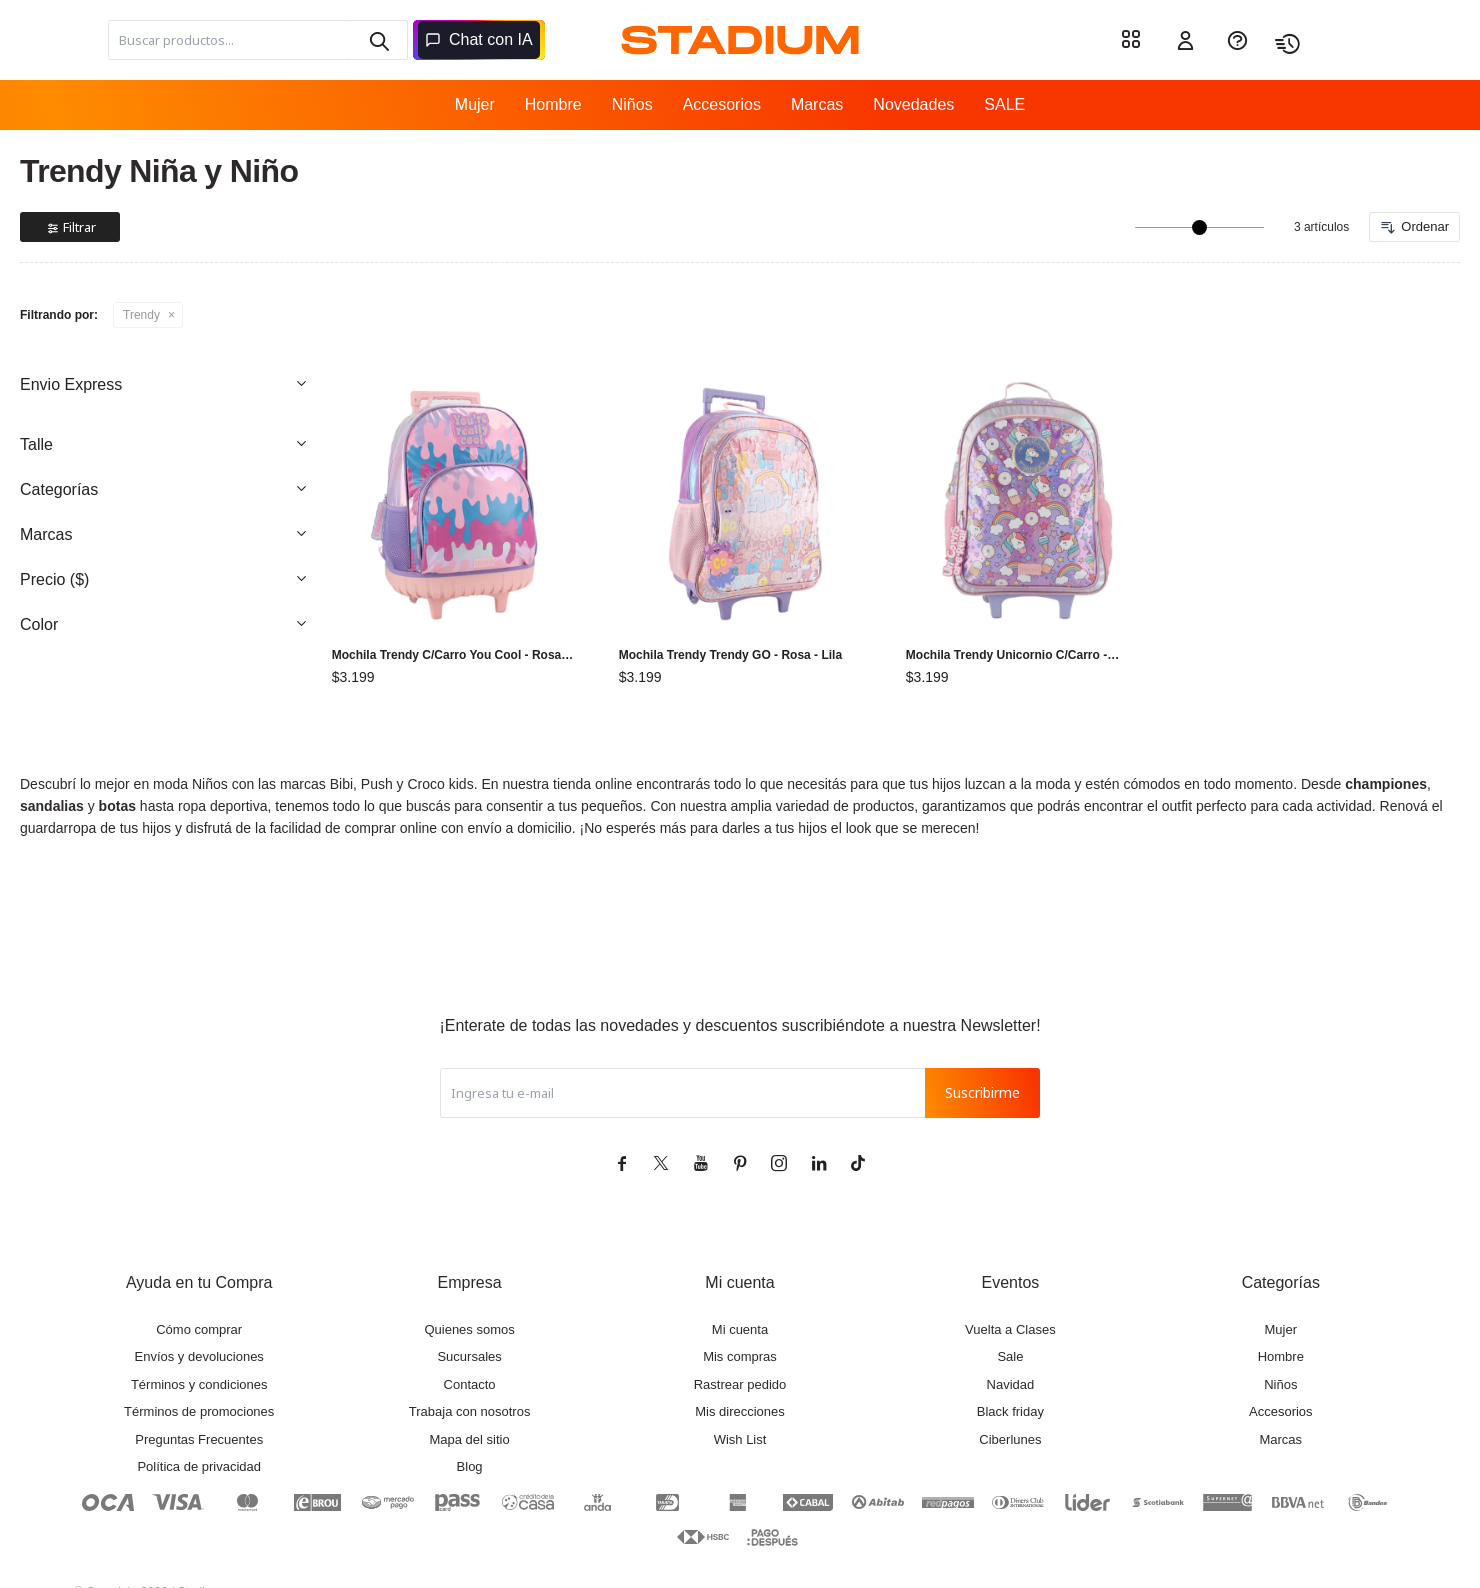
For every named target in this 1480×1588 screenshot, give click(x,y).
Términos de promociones (199, 1411)
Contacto (470, 1384)
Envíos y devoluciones (199, 1356)
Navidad (1011, 1384)
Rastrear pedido (740, 1384)
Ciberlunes (1010, 1439)
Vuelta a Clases (1010, 1329)
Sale (1010, 1356)
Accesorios (722, 104)
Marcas (817, 104)
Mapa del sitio (469, 1439)
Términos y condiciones (199, 1384)
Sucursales (469, 1356)
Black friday (1010, 1411)
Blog (470, 1466)
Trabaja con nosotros (470, 1411)
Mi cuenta (740, 1329)
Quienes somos (469, 1329)
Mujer (475, 104)
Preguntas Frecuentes (199, 1439)
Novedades (913, 104)
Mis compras (740, 1356)
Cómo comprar (199, 1329)
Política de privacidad (199, 1466)
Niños (632, 104)
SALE (1004, 104)
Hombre (553, 104)
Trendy (141, 315)
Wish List (740, 1439)
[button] (378, 40)
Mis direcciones (740, 1411)
